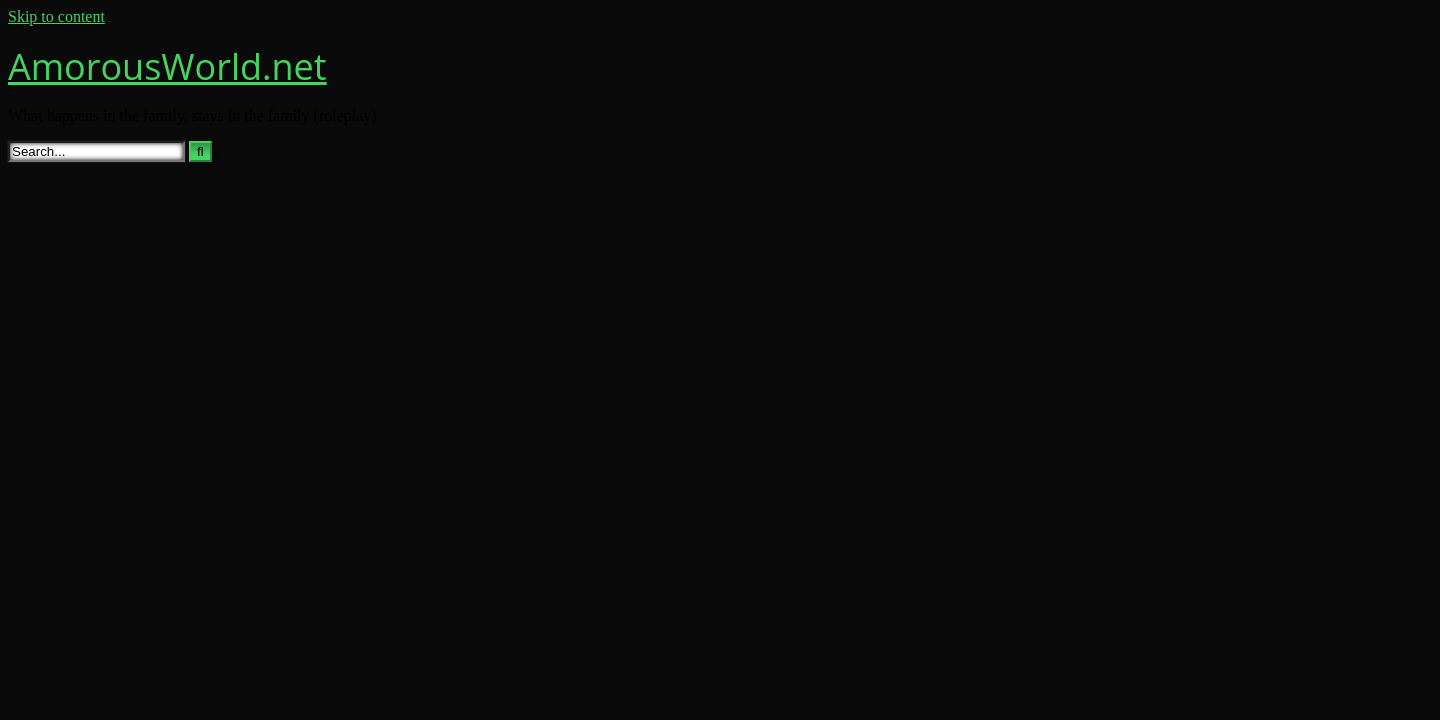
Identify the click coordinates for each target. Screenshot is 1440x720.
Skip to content (56, 16)
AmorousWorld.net (167, 66)
